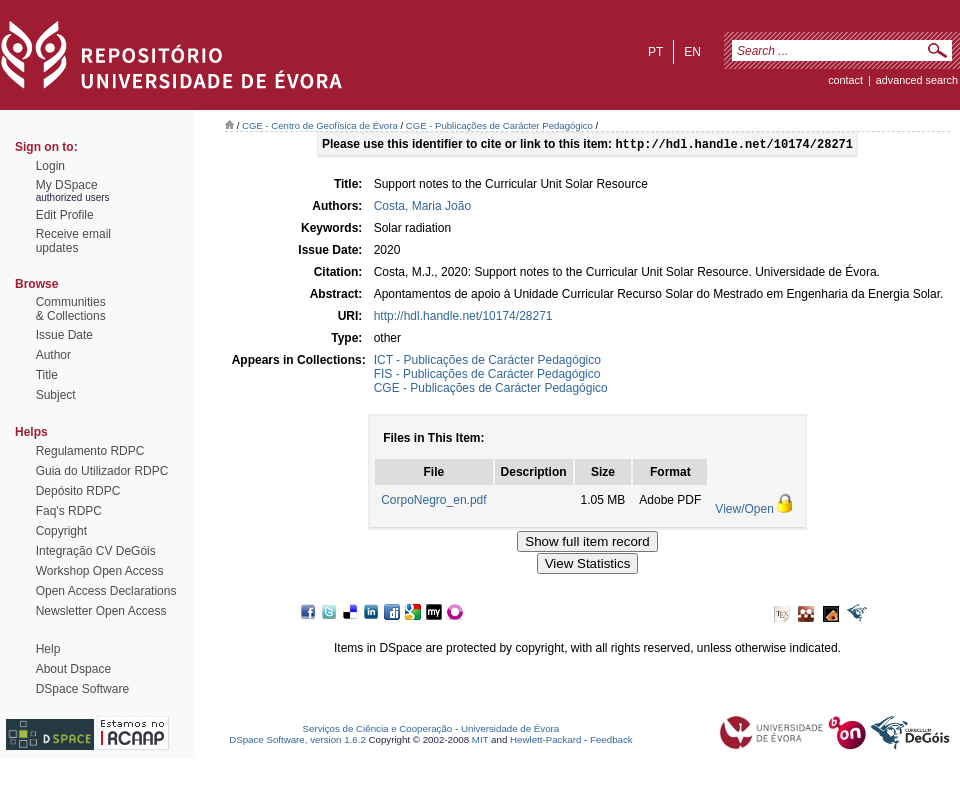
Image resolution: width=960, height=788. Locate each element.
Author (53, 355)
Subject (56, 395)
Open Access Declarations (106, 591)
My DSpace (67, 185)
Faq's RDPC (69, 511)
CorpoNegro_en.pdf (433, 502)
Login (50, 166)
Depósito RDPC (78, 491)
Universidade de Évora (510, 728)
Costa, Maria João (422, 208)
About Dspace (73, 669)
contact (845, 80)
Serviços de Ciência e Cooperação (378, 728)
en (692, 52)
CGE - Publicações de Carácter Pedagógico (499, 125)
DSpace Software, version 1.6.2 (297, 739)
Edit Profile (65, 215)
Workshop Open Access (100, 571)
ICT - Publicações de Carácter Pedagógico (487, 362)
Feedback (611, 739)
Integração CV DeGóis (96, 551)
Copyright (61, 531)
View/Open (744, 511)
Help (48, 649)
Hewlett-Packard (545, 739)
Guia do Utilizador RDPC (102, 471)
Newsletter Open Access (101, 611)
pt (655, 52)
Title (47, 375)
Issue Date (64, 335)
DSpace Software (82, 689)
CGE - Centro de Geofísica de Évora (320, 125)
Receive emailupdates (73, 241)
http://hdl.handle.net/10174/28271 (463, 318)
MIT (480, 739)
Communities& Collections (71, 309)
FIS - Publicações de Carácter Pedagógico (487, 376)
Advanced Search (917, 80)
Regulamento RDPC (90, 451)
